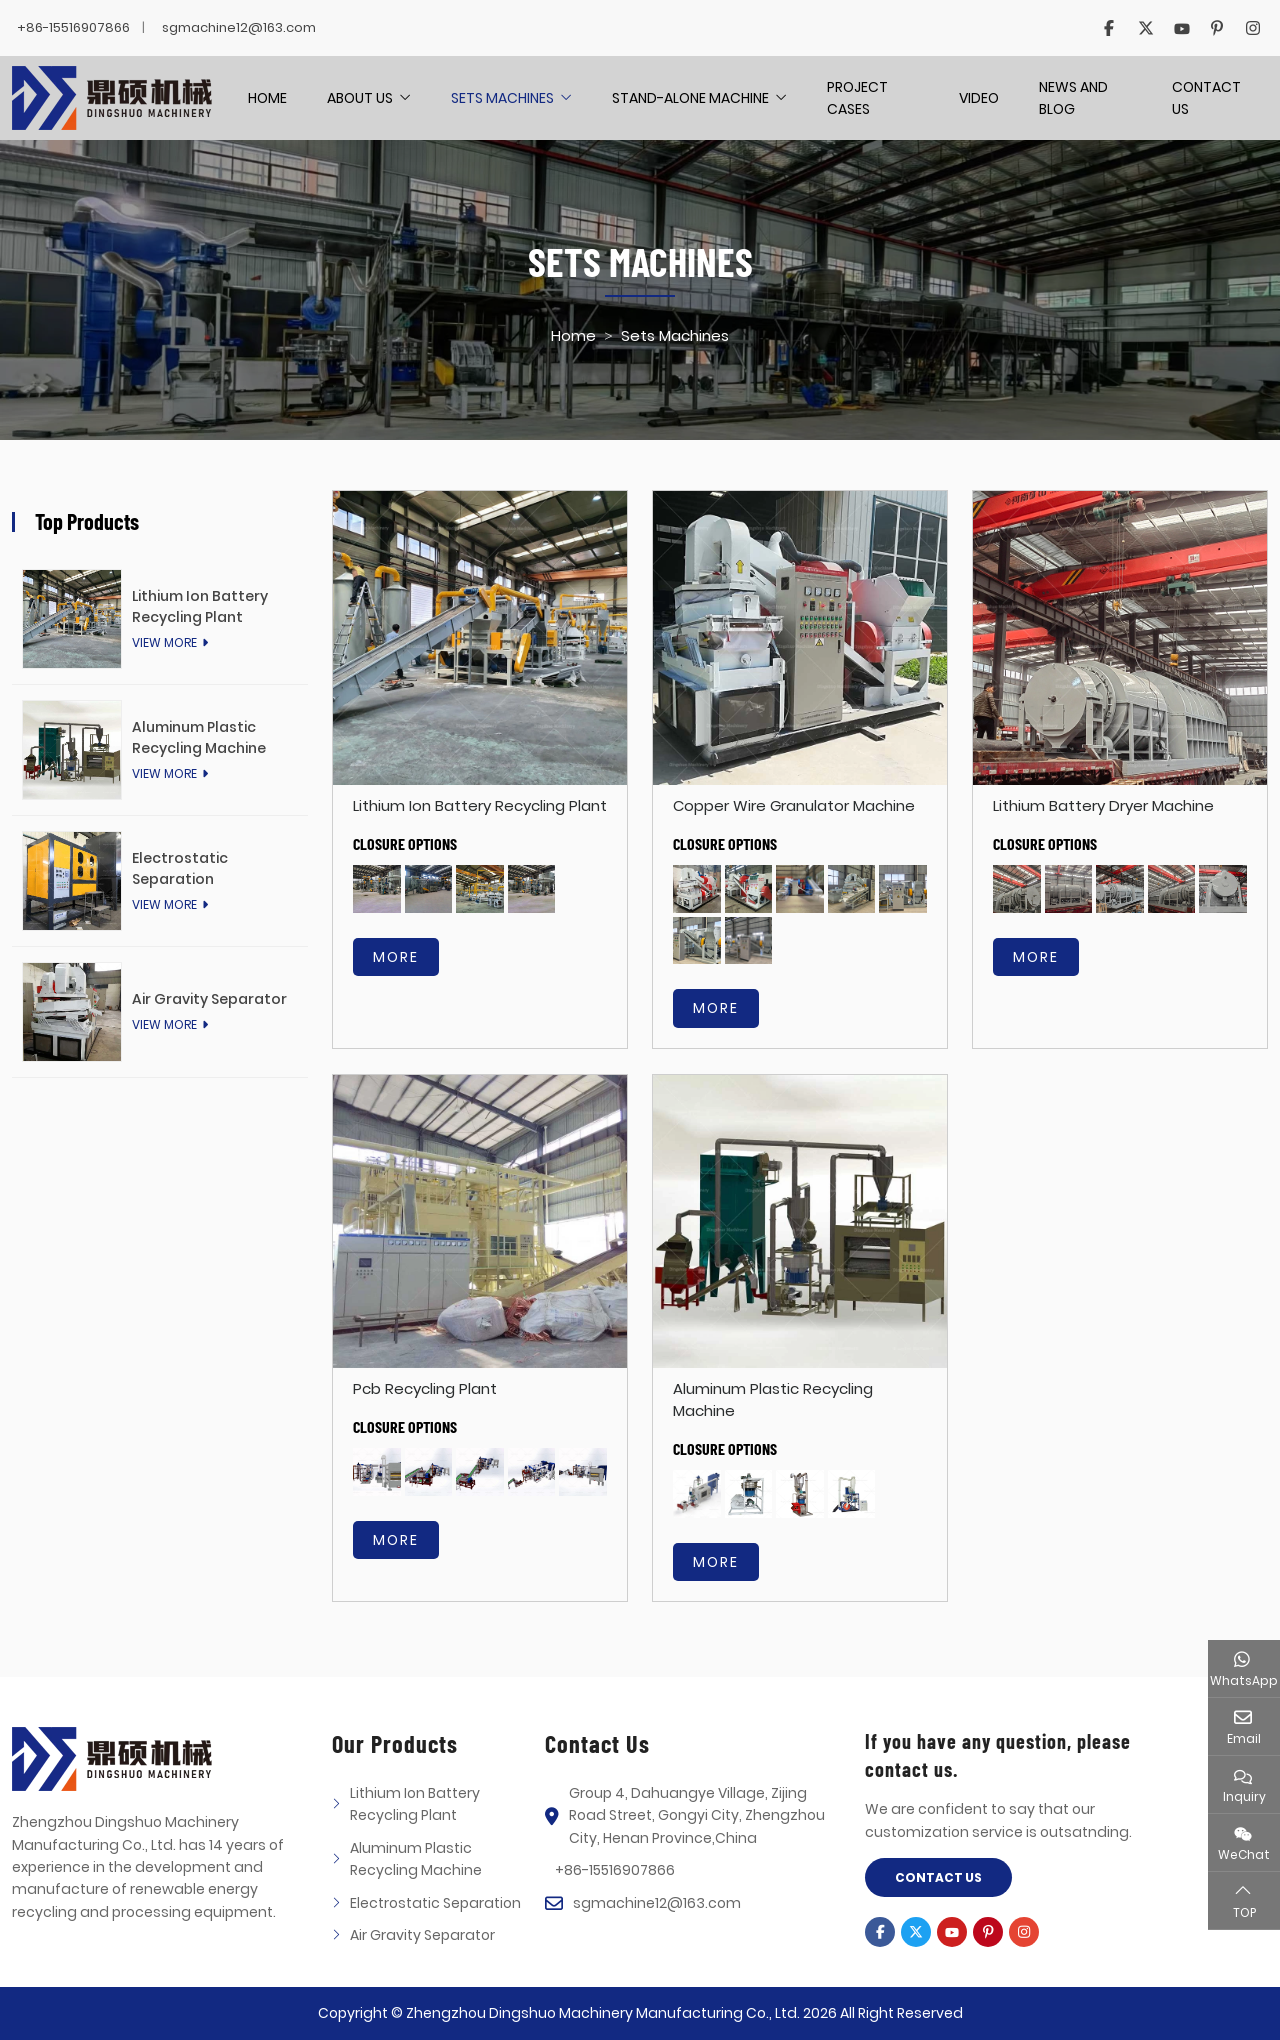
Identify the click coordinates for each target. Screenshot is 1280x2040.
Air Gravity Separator (209, 999)
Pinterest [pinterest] (1217, 28)
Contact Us (1206, 98)
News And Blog (1073, 98)
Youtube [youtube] (1181, 28)
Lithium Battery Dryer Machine (1103, 805)
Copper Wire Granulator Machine (794, 805)
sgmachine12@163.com (239, 27)
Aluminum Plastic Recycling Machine (199, 737)
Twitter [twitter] (1145, 28)
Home (267, 98)
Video (979, 98)
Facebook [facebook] (1109, 28)
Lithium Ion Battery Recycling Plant (480, 805)
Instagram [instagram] (1253, 28)
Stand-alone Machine (690, 98)
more (396, 957)
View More (164, 642)
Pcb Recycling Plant (425, 1388)
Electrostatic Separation (180, 868)
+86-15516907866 (73, 27)
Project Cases (857, 98)
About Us (360, 98)
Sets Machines (502, 98)
